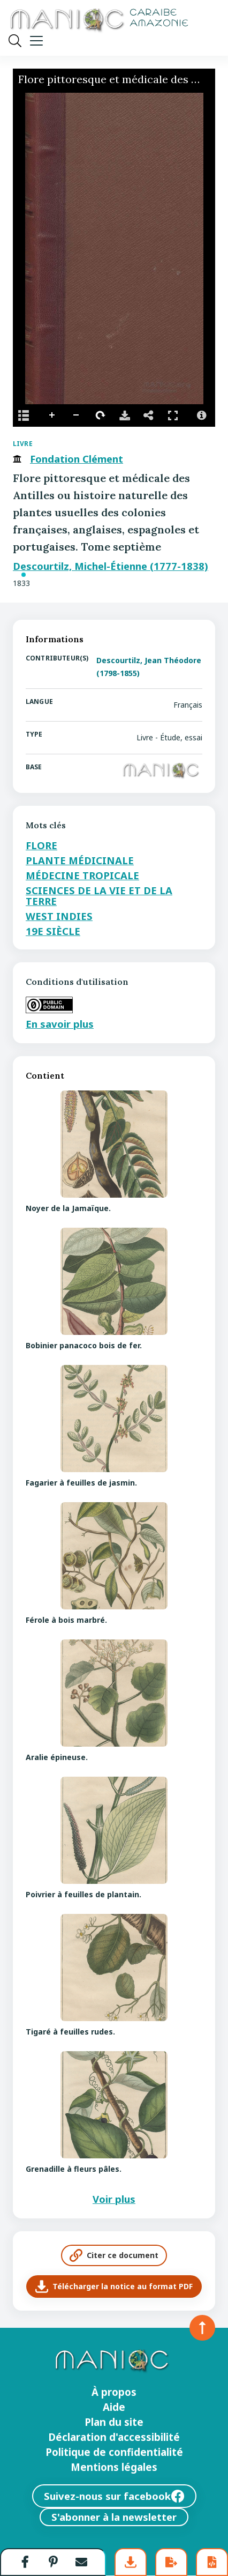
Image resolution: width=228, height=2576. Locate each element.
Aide (114, 2407)
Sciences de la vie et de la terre (99, 896)
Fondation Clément (76, 458)
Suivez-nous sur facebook (114, 2496)
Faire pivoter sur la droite (101, 415)
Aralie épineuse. (57, 1757)
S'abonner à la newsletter (114, 2516)
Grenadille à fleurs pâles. (73, 2169)
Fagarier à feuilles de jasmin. (81, 1483)
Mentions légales (114, 2467)
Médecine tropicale (82, 875)
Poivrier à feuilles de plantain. (83, 1894)
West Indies (59, 916)
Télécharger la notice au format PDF (114, 2286)
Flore (41, 845)
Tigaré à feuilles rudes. (70, 2031)
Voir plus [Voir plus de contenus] (114, 2199)
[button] (25, 2562)
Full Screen (173, 415)
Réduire (77, 415)
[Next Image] (203, 249)
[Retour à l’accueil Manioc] (98, 21)
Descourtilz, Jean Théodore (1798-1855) (148, 666)
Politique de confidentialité (114, 2452)
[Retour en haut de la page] (202, 2328)
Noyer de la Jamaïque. (68, 1208)
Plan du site (114, 2422)
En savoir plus (60, 1023)
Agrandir (52, 415)
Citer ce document (114, 2255)
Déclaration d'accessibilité (114, 2437)
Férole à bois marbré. (66, 1620)
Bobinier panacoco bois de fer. (84, 1345)
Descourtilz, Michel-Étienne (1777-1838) (110, 566)
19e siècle (53, 931)
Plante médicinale (80, 860)
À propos (114, 2392)
